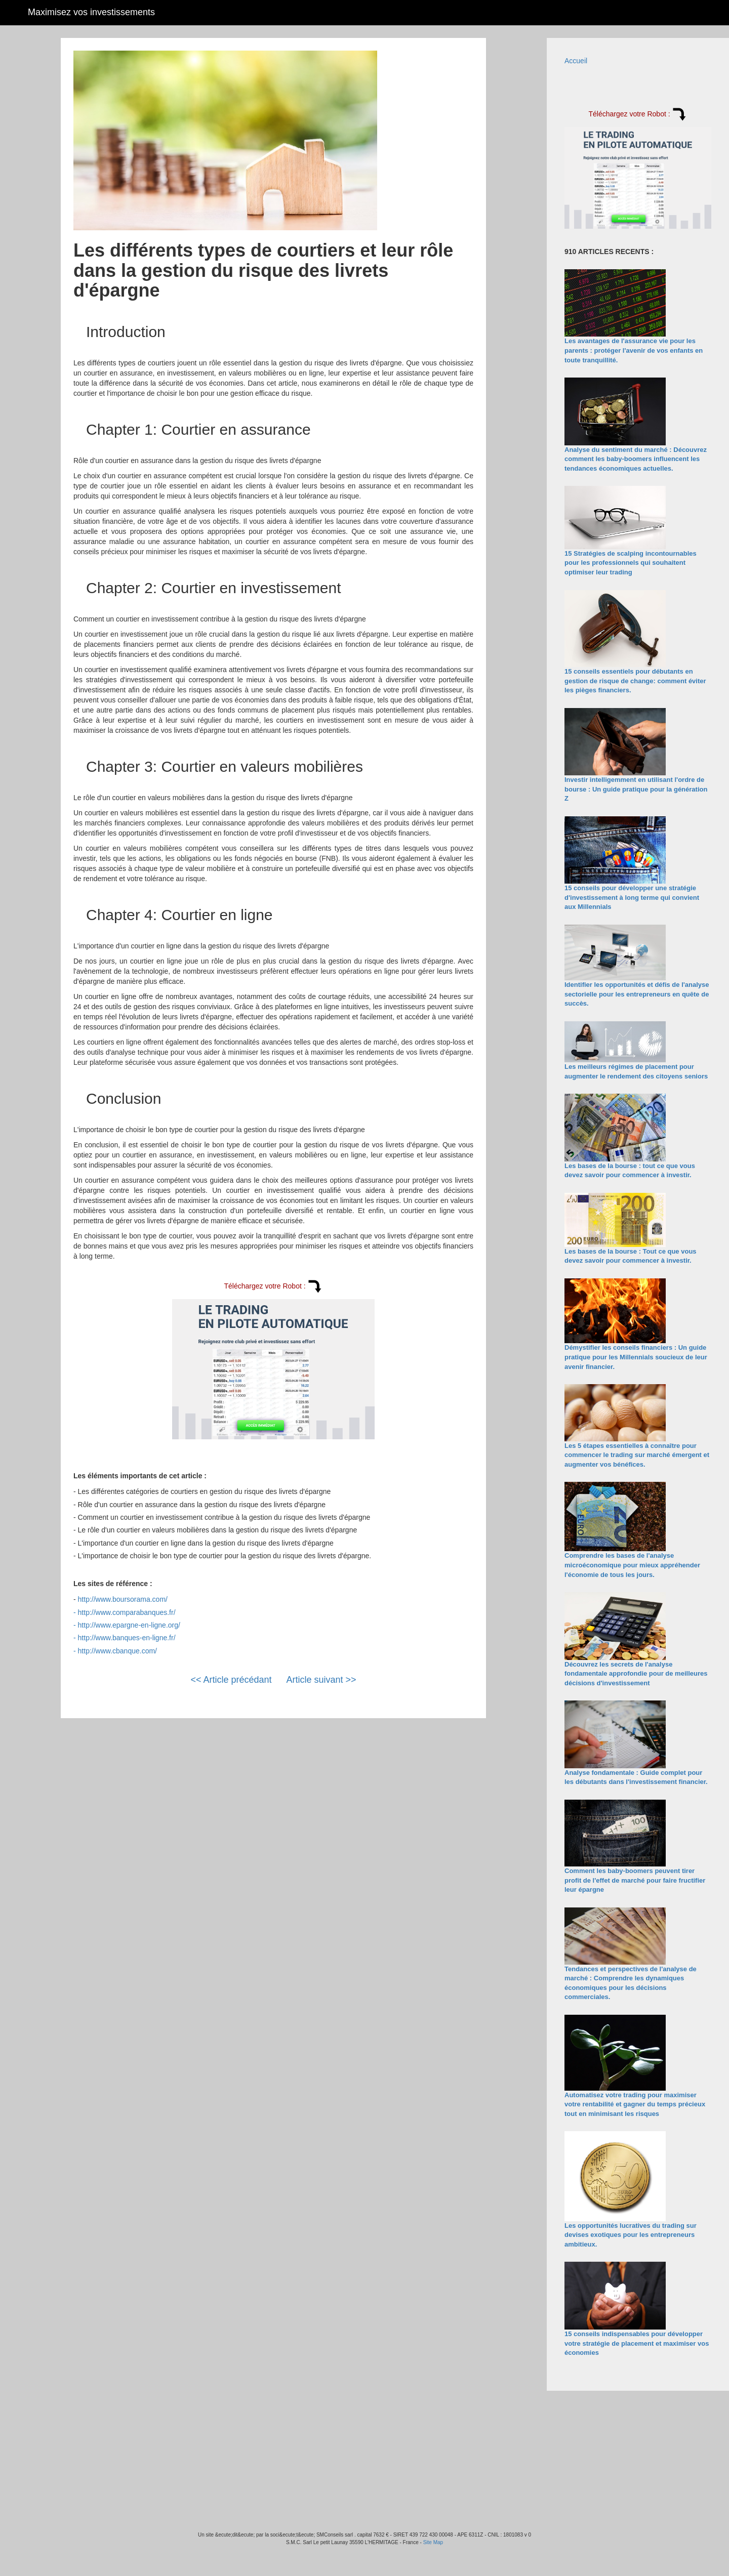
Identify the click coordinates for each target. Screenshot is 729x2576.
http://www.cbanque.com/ (117, 1651)
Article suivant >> (321, 1680)
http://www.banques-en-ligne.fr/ (127, 1638)
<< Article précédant (230, 1680)
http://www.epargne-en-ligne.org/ (129, 1625)
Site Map (433, 2542)
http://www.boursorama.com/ (123, 1599)
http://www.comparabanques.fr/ (127, 1612)
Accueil (575, 61)
